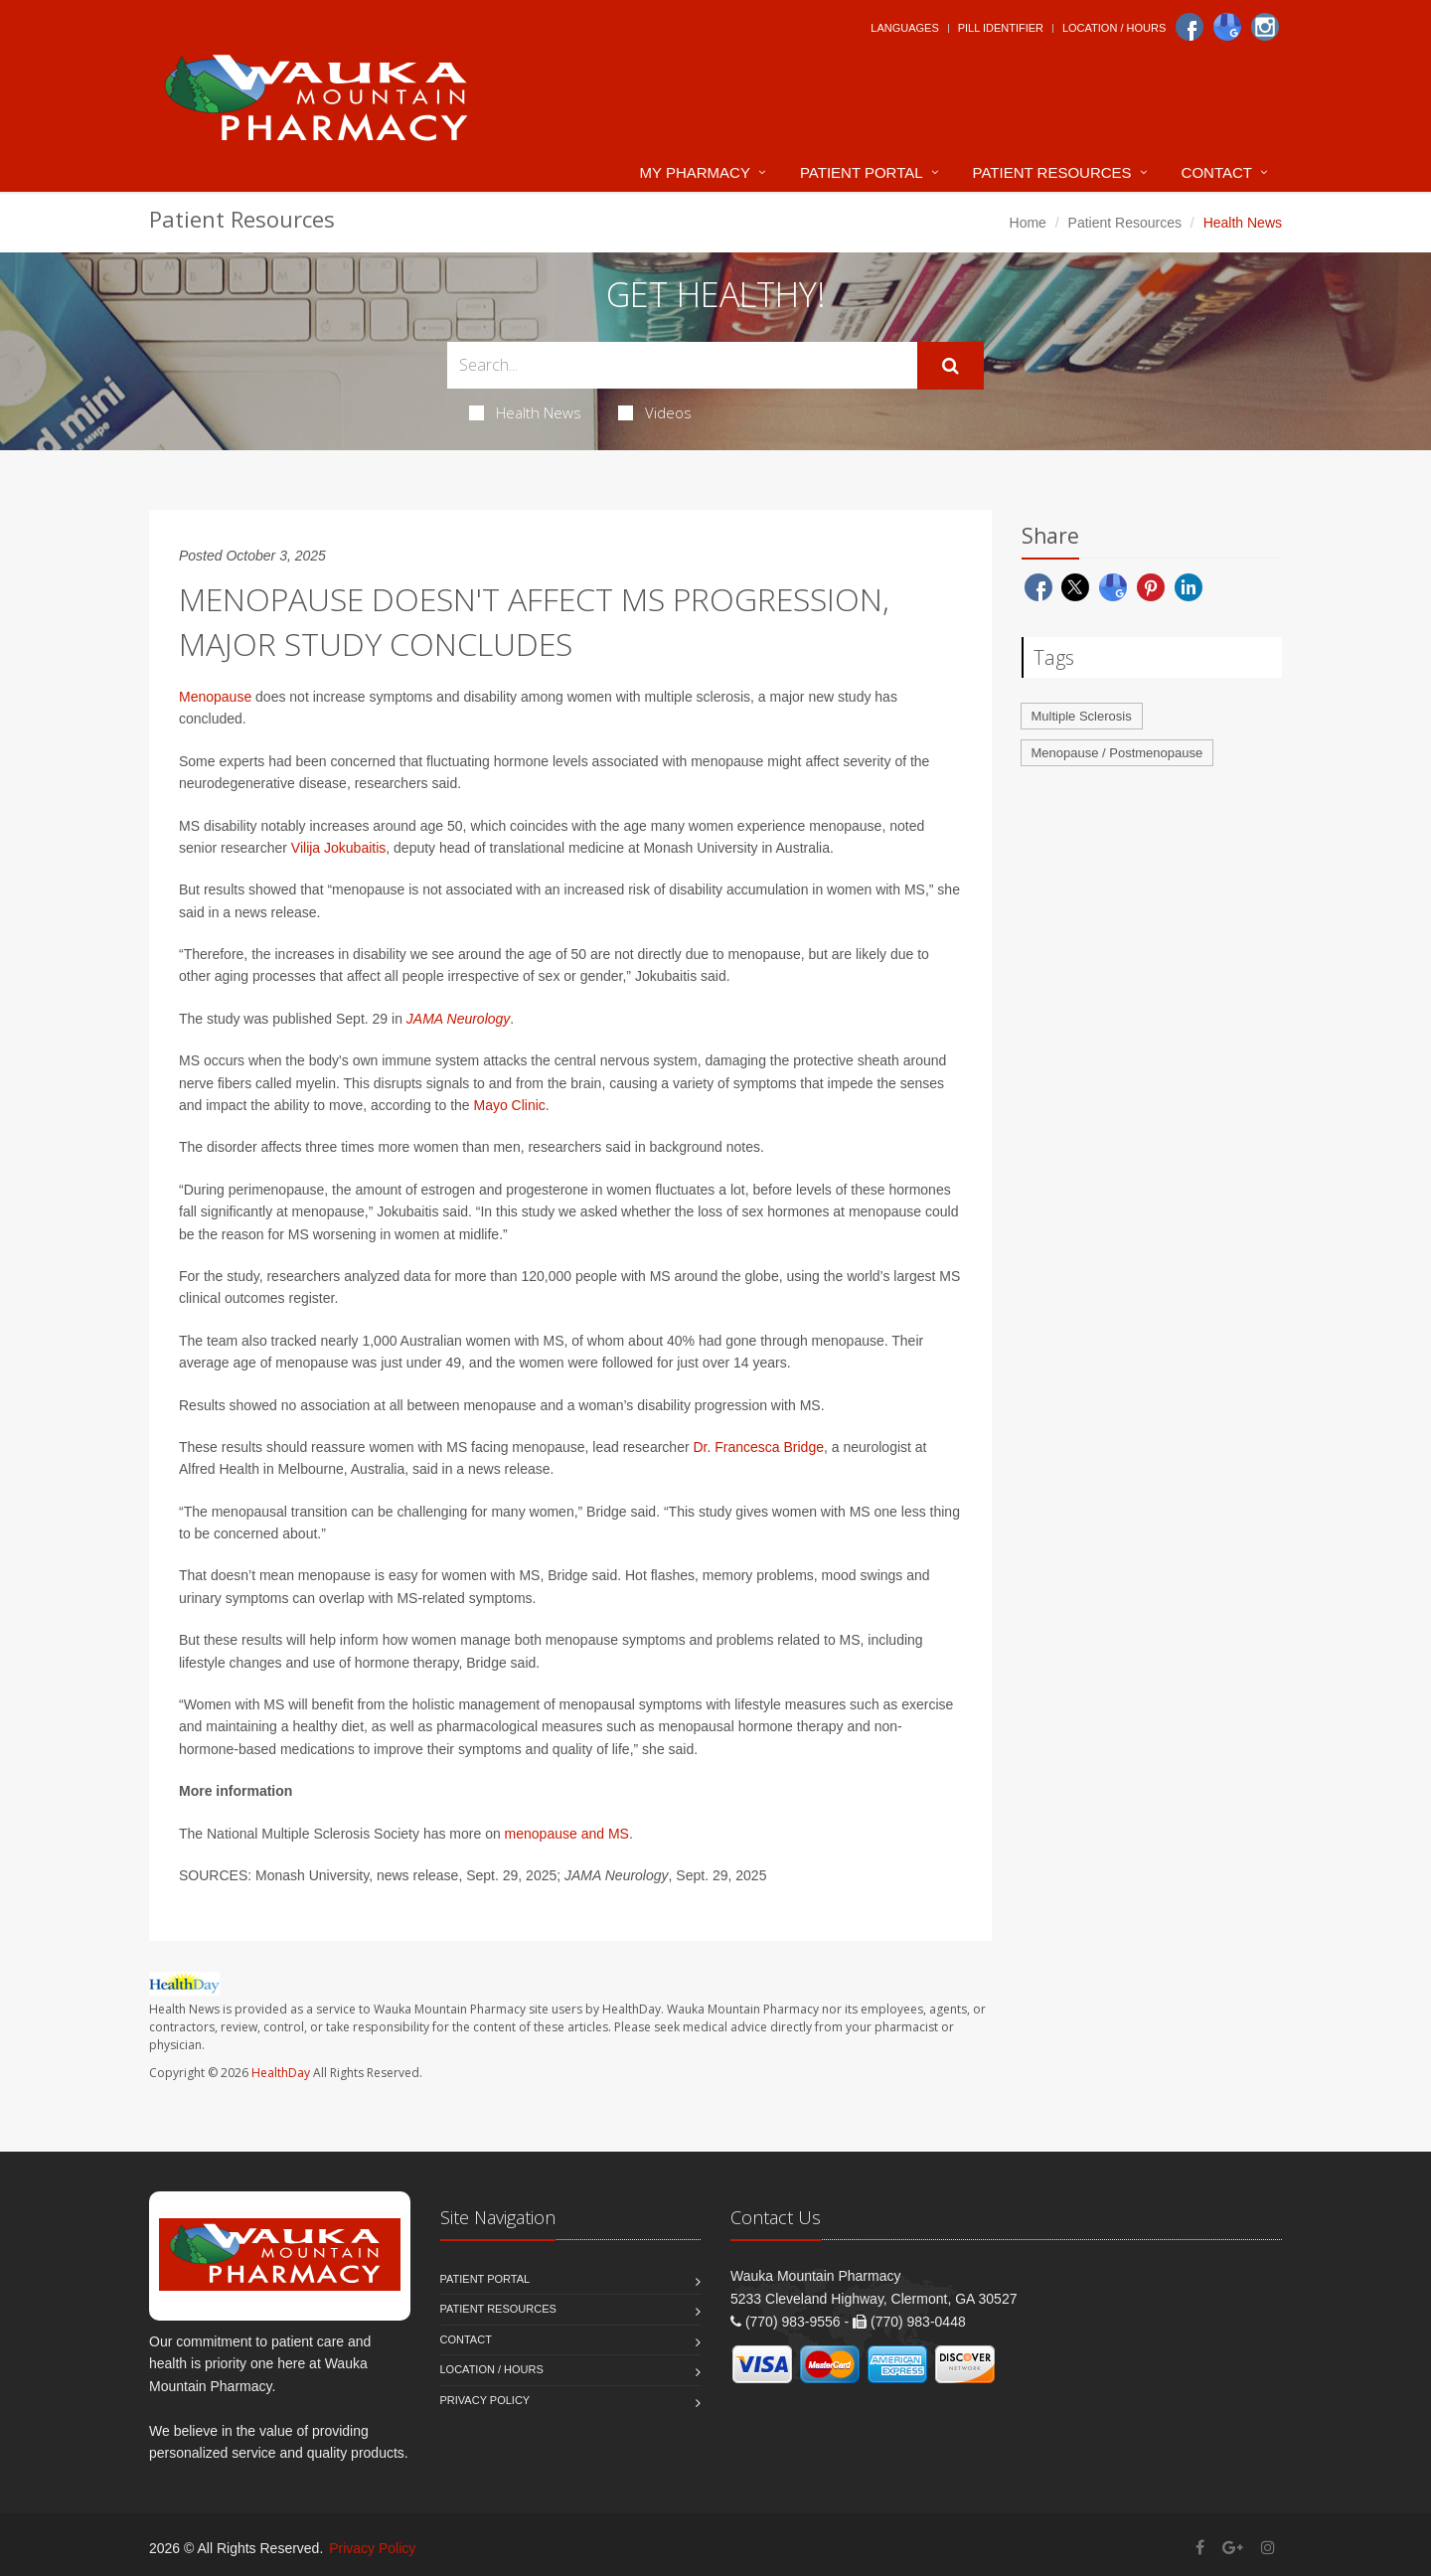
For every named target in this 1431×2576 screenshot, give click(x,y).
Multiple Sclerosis (1082, 716)
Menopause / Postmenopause (1117, 752)
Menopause (215, 697)
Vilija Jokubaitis (338, 848)
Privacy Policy (485, 2400)
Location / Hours (1114, 28)
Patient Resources (1052, 172)
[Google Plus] (1232, 2547)
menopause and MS (567, 1834)
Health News (525, 412)
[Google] (1227, 27)
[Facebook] (1189, 27)
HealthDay (280, 2072)
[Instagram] (1265, 27)
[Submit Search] (950, 366)
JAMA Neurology (458, 1019)
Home (1028, 223)
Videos (655, 412)
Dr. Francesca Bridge (758, 1447)
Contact (1217, 172)
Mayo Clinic (510, 1105)
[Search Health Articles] (682, 365)
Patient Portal (861, 172)
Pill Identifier (1000, 28)
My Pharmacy (695, 172)
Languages (904, 28)
